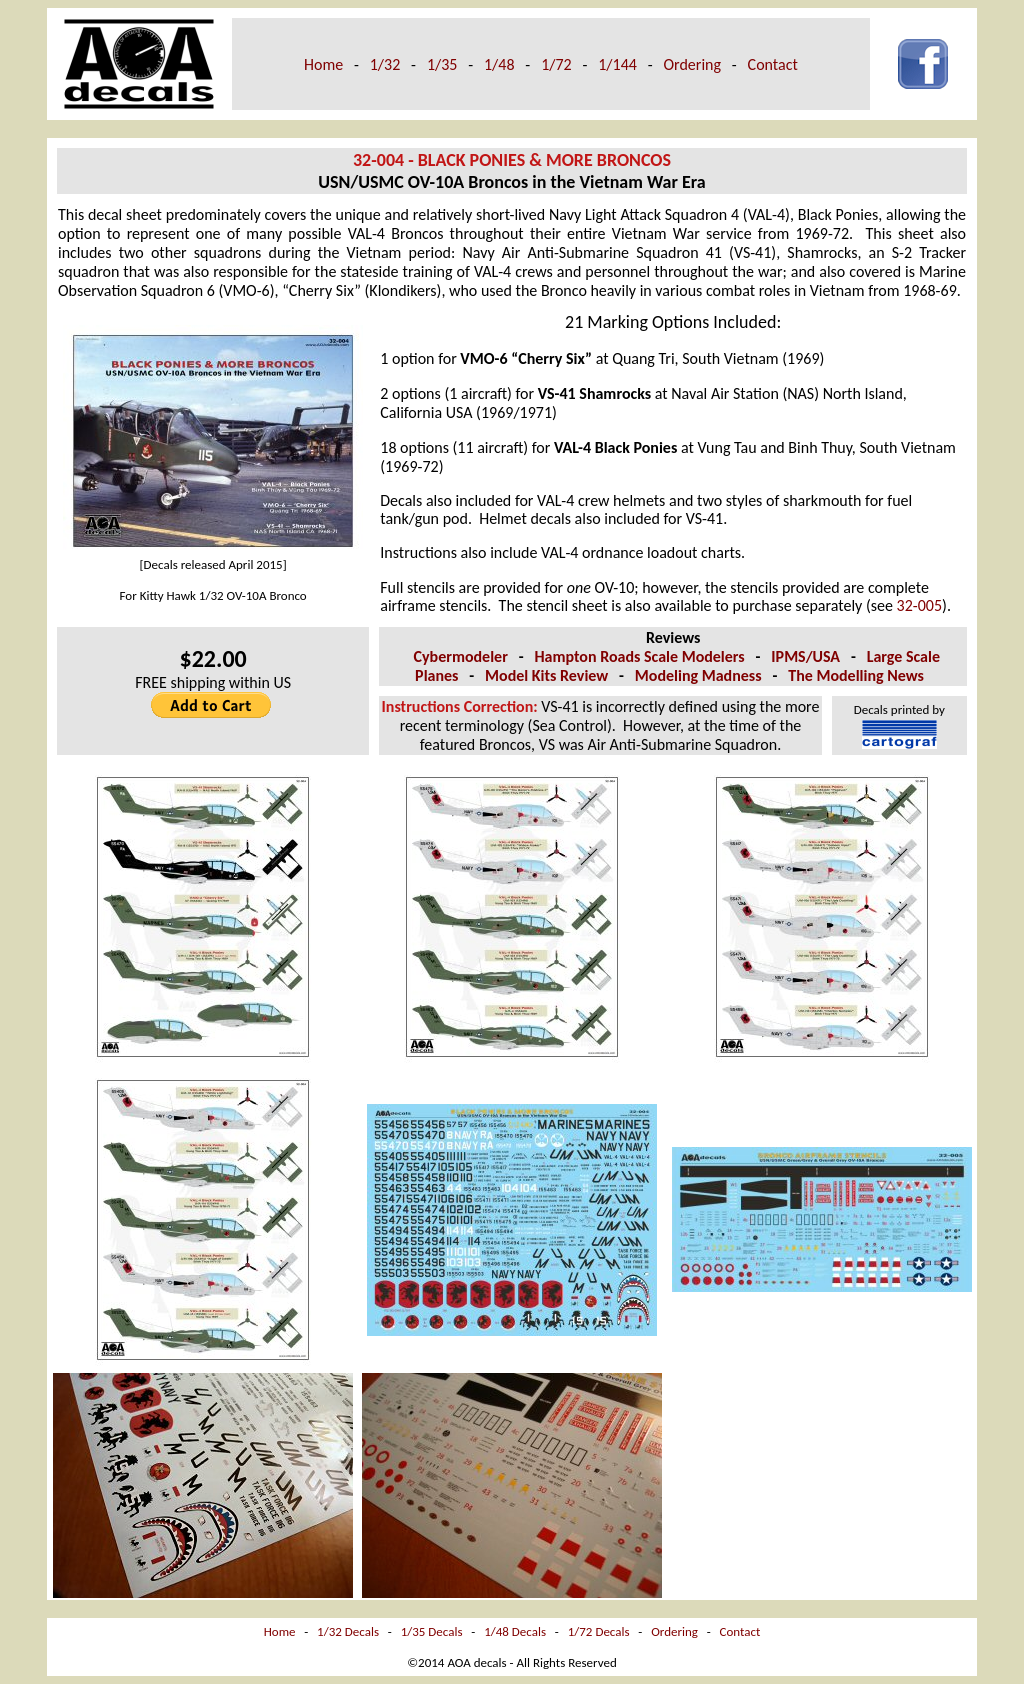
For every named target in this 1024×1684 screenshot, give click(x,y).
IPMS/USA (805, 656)
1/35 (442, 64)
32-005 (919, 605)
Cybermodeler (461, 656)
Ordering (692, 64)
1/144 (617, 64)
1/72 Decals (599, 1631)
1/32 (385, 64)
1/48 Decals (515, 1631)
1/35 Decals (432, 1631)
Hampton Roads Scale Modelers (639, 656)
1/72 (556, 64)
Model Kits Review (546, 675)
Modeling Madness (698, 675)
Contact (773, 64)
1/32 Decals (348, 1631)
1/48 (499, 64)
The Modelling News (856, 675)
